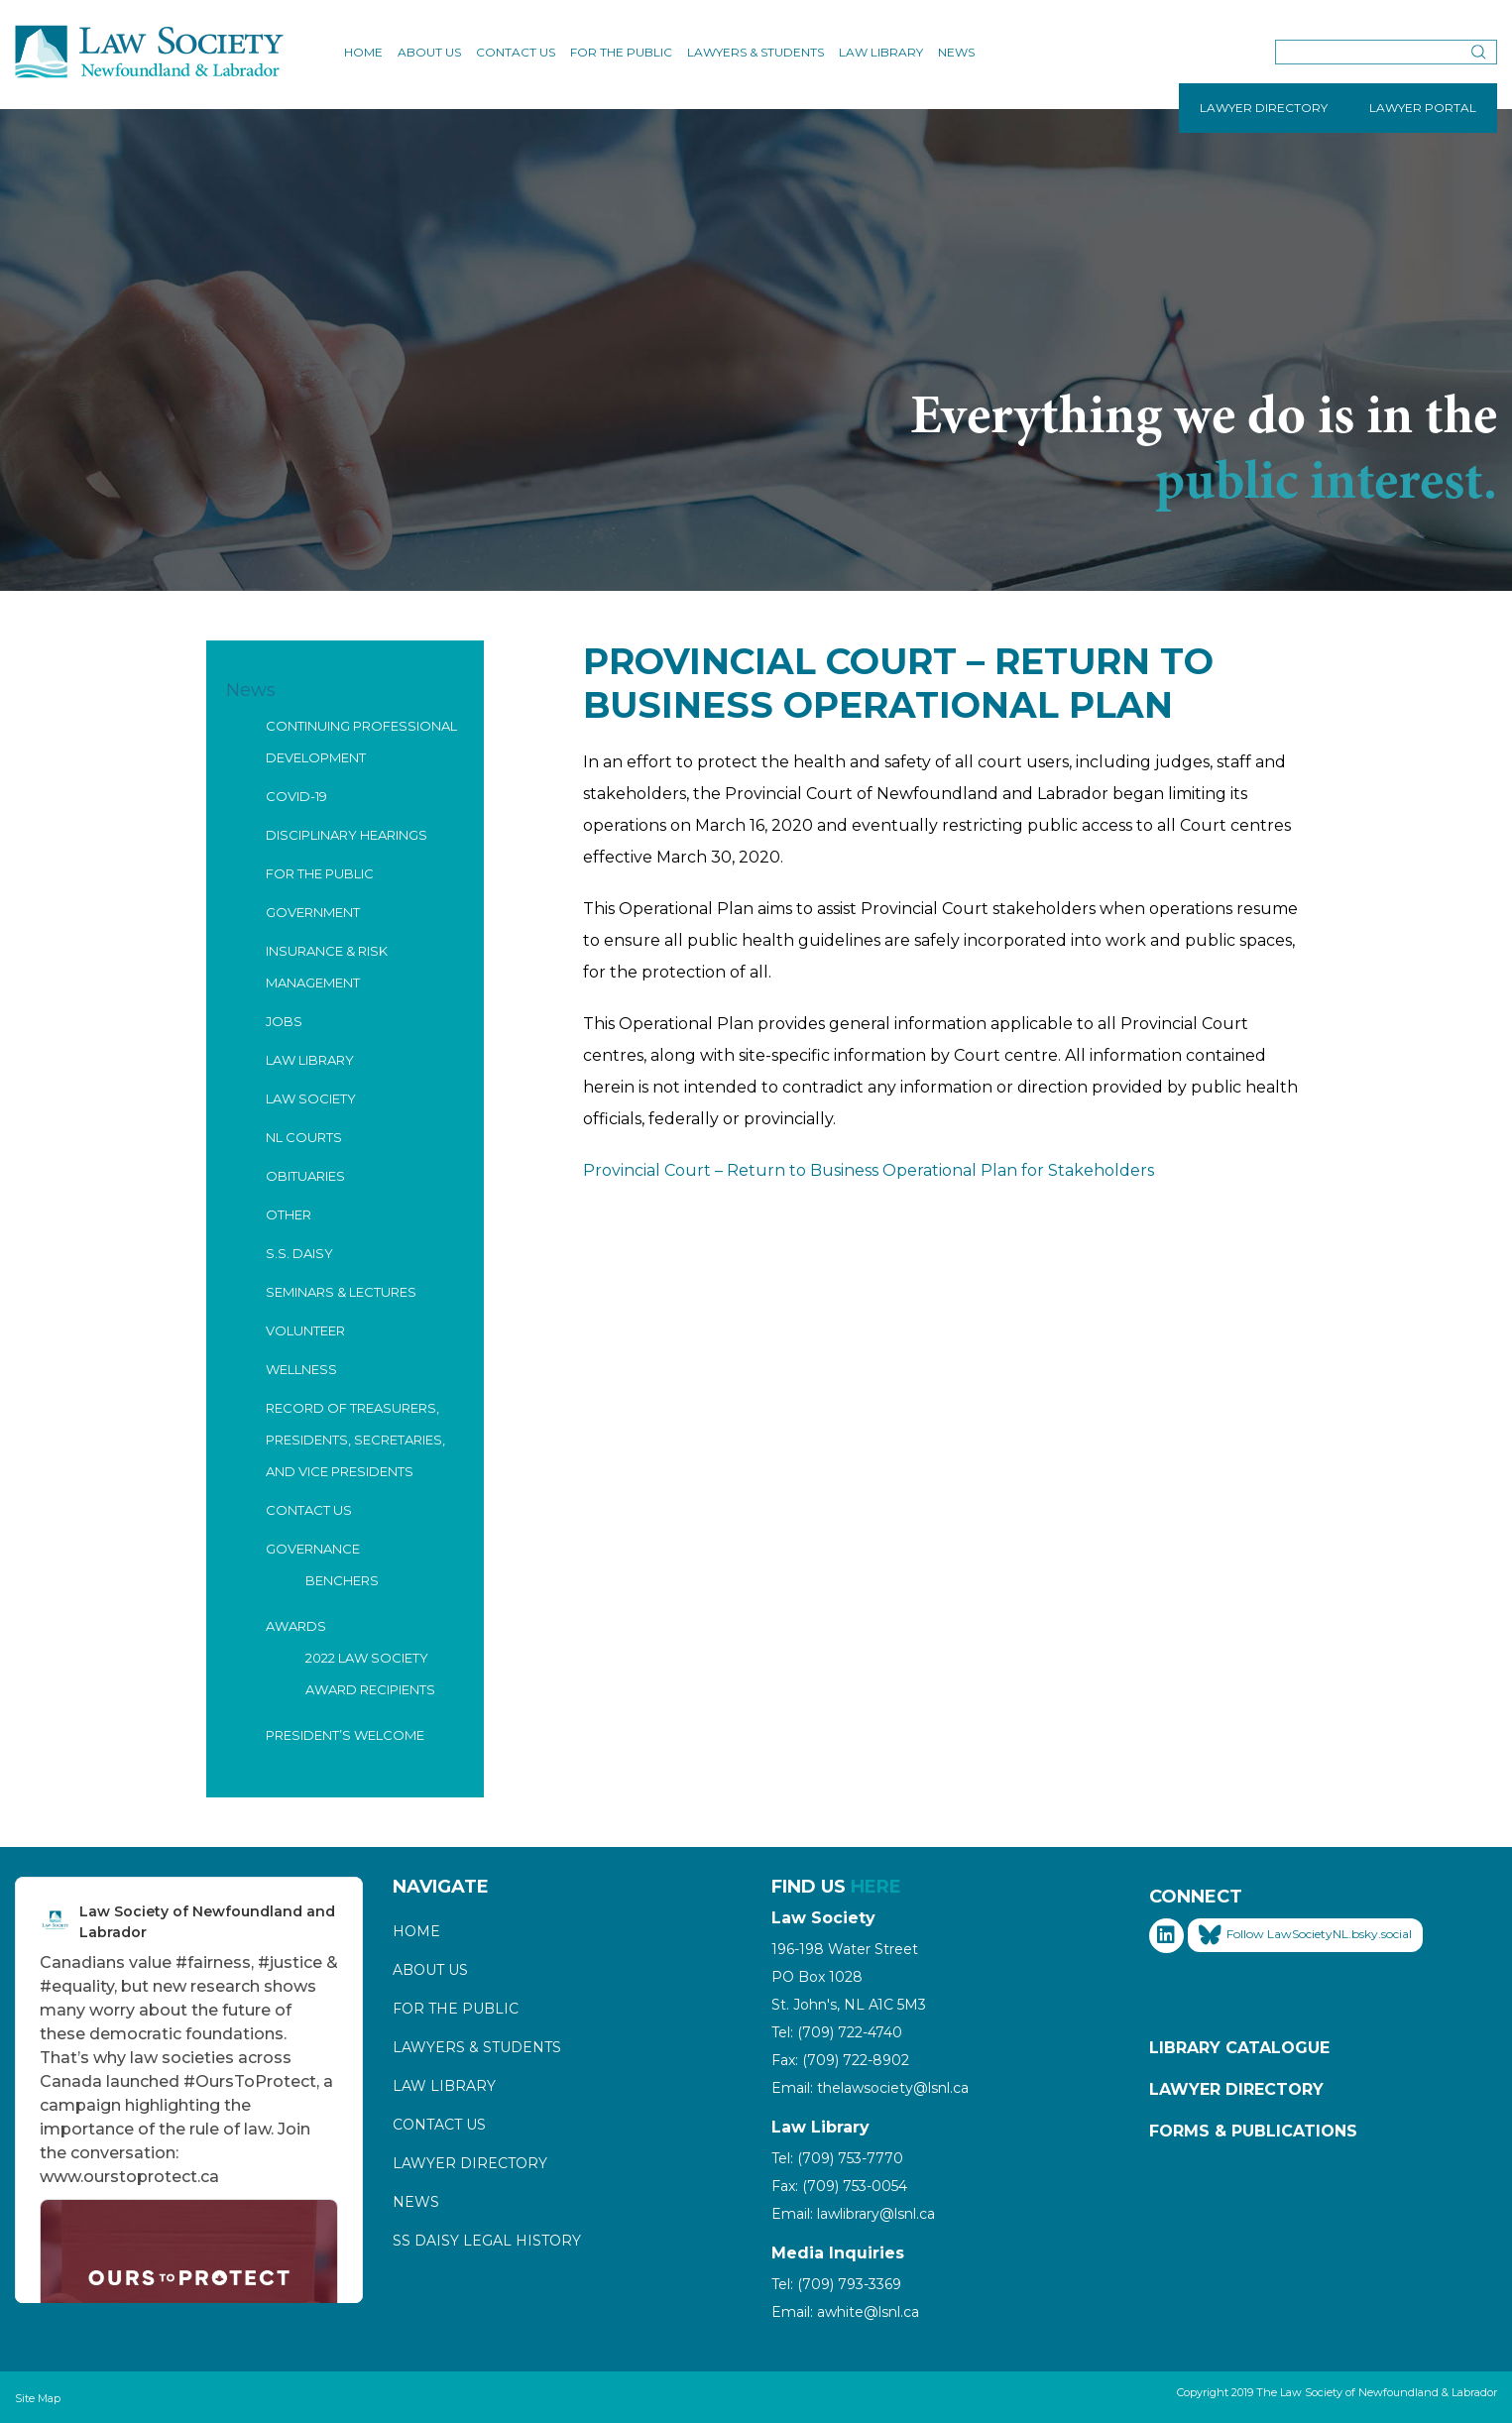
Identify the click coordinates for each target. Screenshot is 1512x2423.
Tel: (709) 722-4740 (836, 2032)
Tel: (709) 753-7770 (837, 2158)
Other (288, 1214)
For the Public (621, 52)
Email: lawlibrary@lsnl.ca (853, 2214)
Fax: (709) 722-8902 (840, 2060)
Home (363, 52)
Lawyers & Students (755, 52)
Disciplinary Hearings (346, 835)
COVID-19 (296, 796)
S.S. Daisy (299, 1253)
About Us (429, 52)
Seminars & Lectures (341, 1292)
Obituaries (305, 1176)
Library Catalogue (1239, 2047)
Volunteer (305, 1330)
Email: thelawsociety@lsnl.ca (870, 2088)
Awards (296, 1626)
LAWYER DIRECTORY (1264, 107)
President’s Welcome (345, 1735)
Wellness (301, 1369)
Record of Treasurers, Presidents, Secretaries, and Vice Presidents (355, 1439)
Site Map (37, 2398)
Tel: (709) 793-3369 (836, 2284)
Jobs (284, 1021)
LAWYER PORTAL (1422, 107)
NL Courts (304, 1137)
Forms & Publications (1253, 2131)
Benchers (342, 1580)
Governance (313, 1549)
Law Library (881, 52)
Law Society (311, 1098)
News (956, 52)
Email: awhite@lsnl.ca (845, 2312)
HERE (876, 1887)
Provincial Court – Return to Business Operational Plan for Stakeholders (868, 1170)
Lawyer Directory (470, 2163)
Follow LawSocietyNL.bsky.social (1305, 1935)
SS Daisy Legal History (487, 2241)
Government (313, 912)
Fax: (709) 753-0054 (839, 2186)
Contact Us (515, 52)
